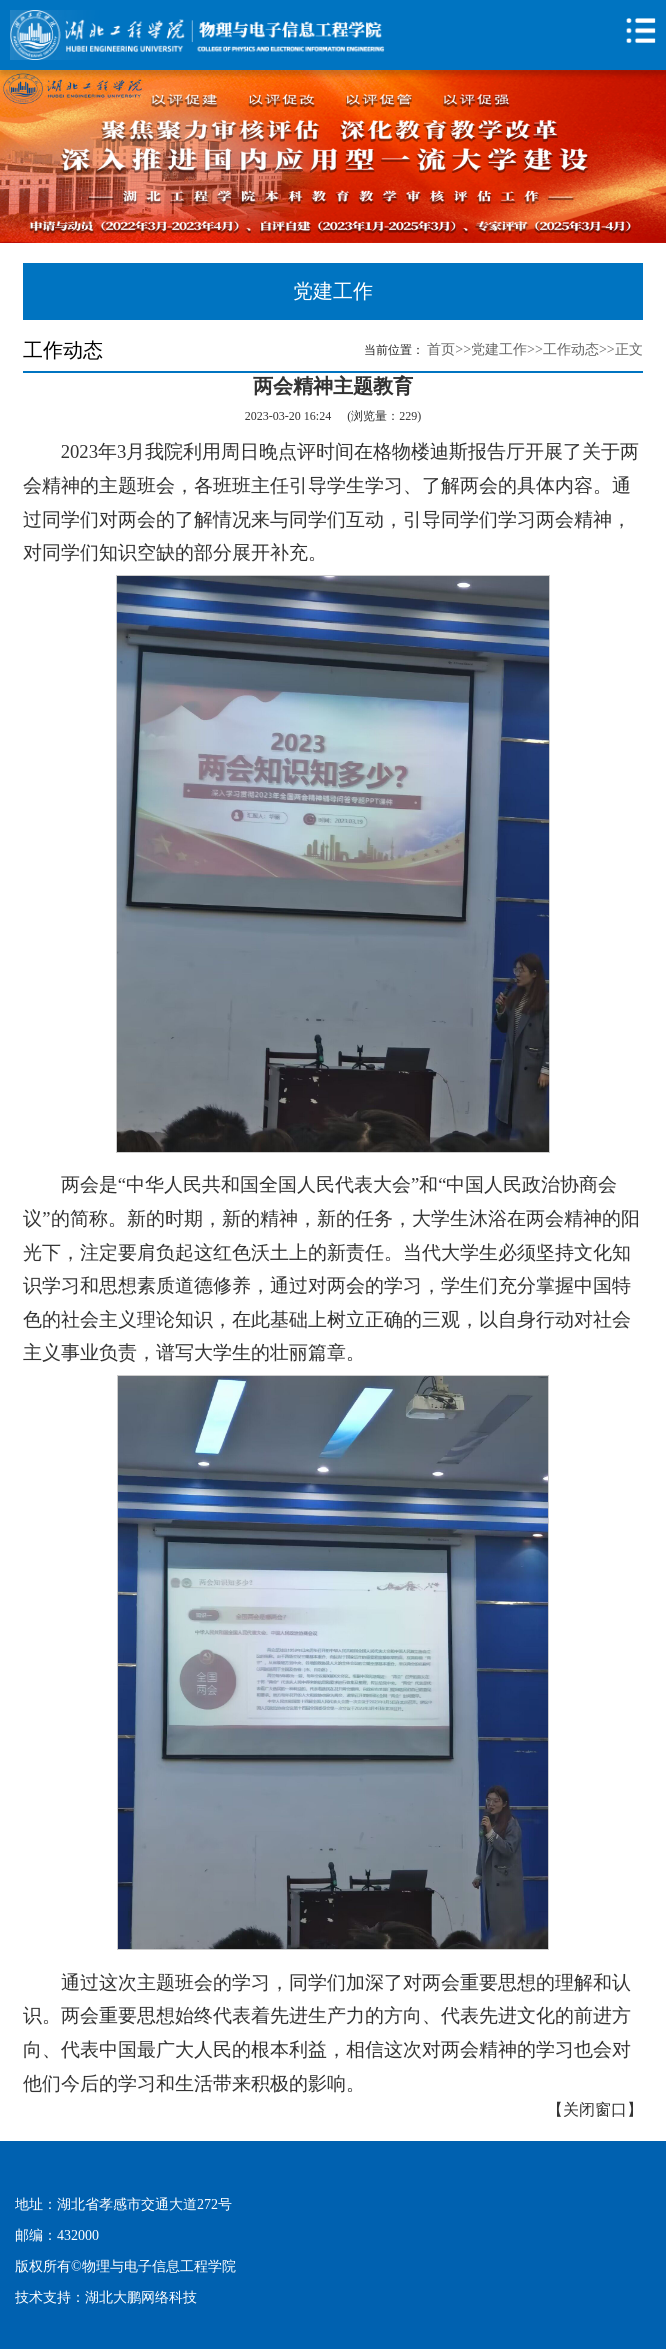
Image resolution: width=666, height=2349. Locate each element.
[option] (333, 156)
